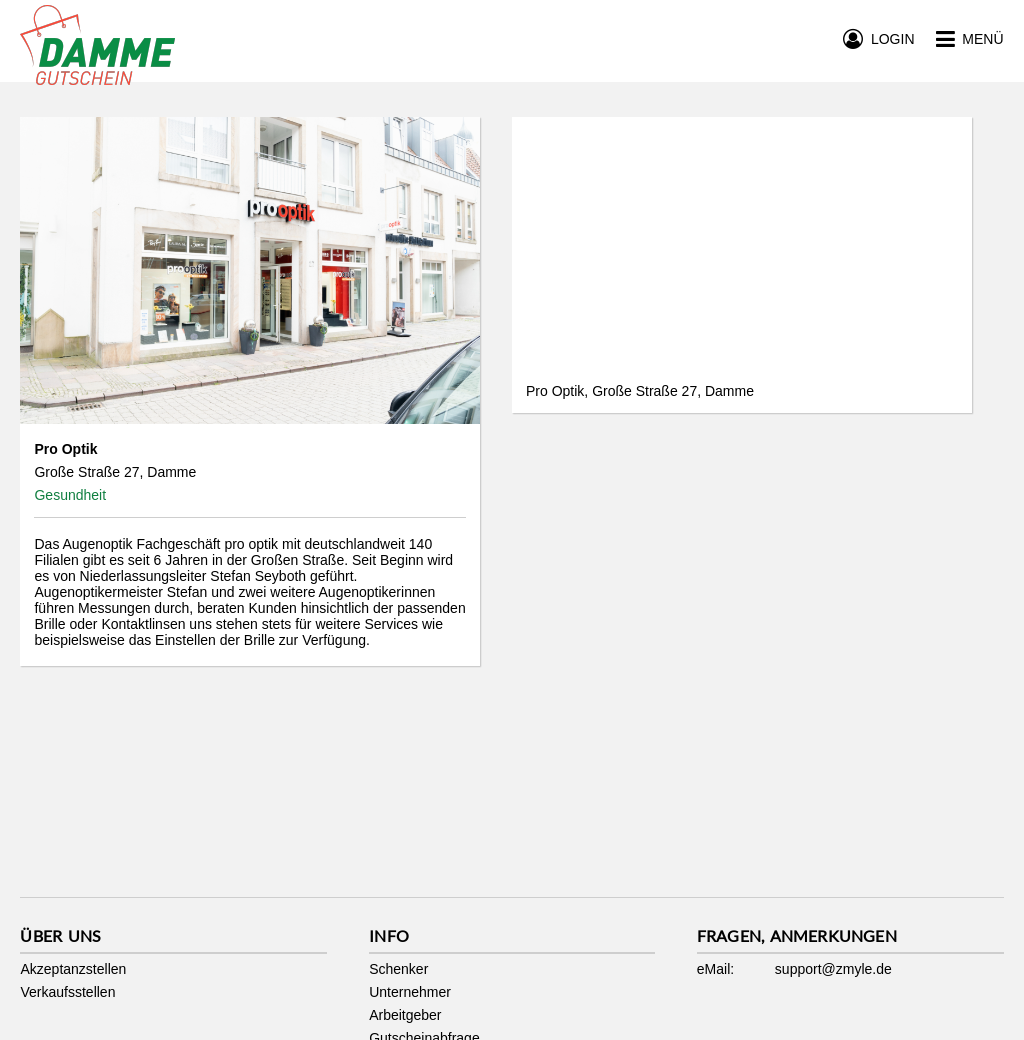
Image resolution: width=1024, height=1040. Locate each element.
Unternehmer (410, 992)
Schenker (398, 969)
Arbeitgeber (405, 1015)
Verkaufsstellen (67, 992)
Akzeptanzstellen (73, 969)
